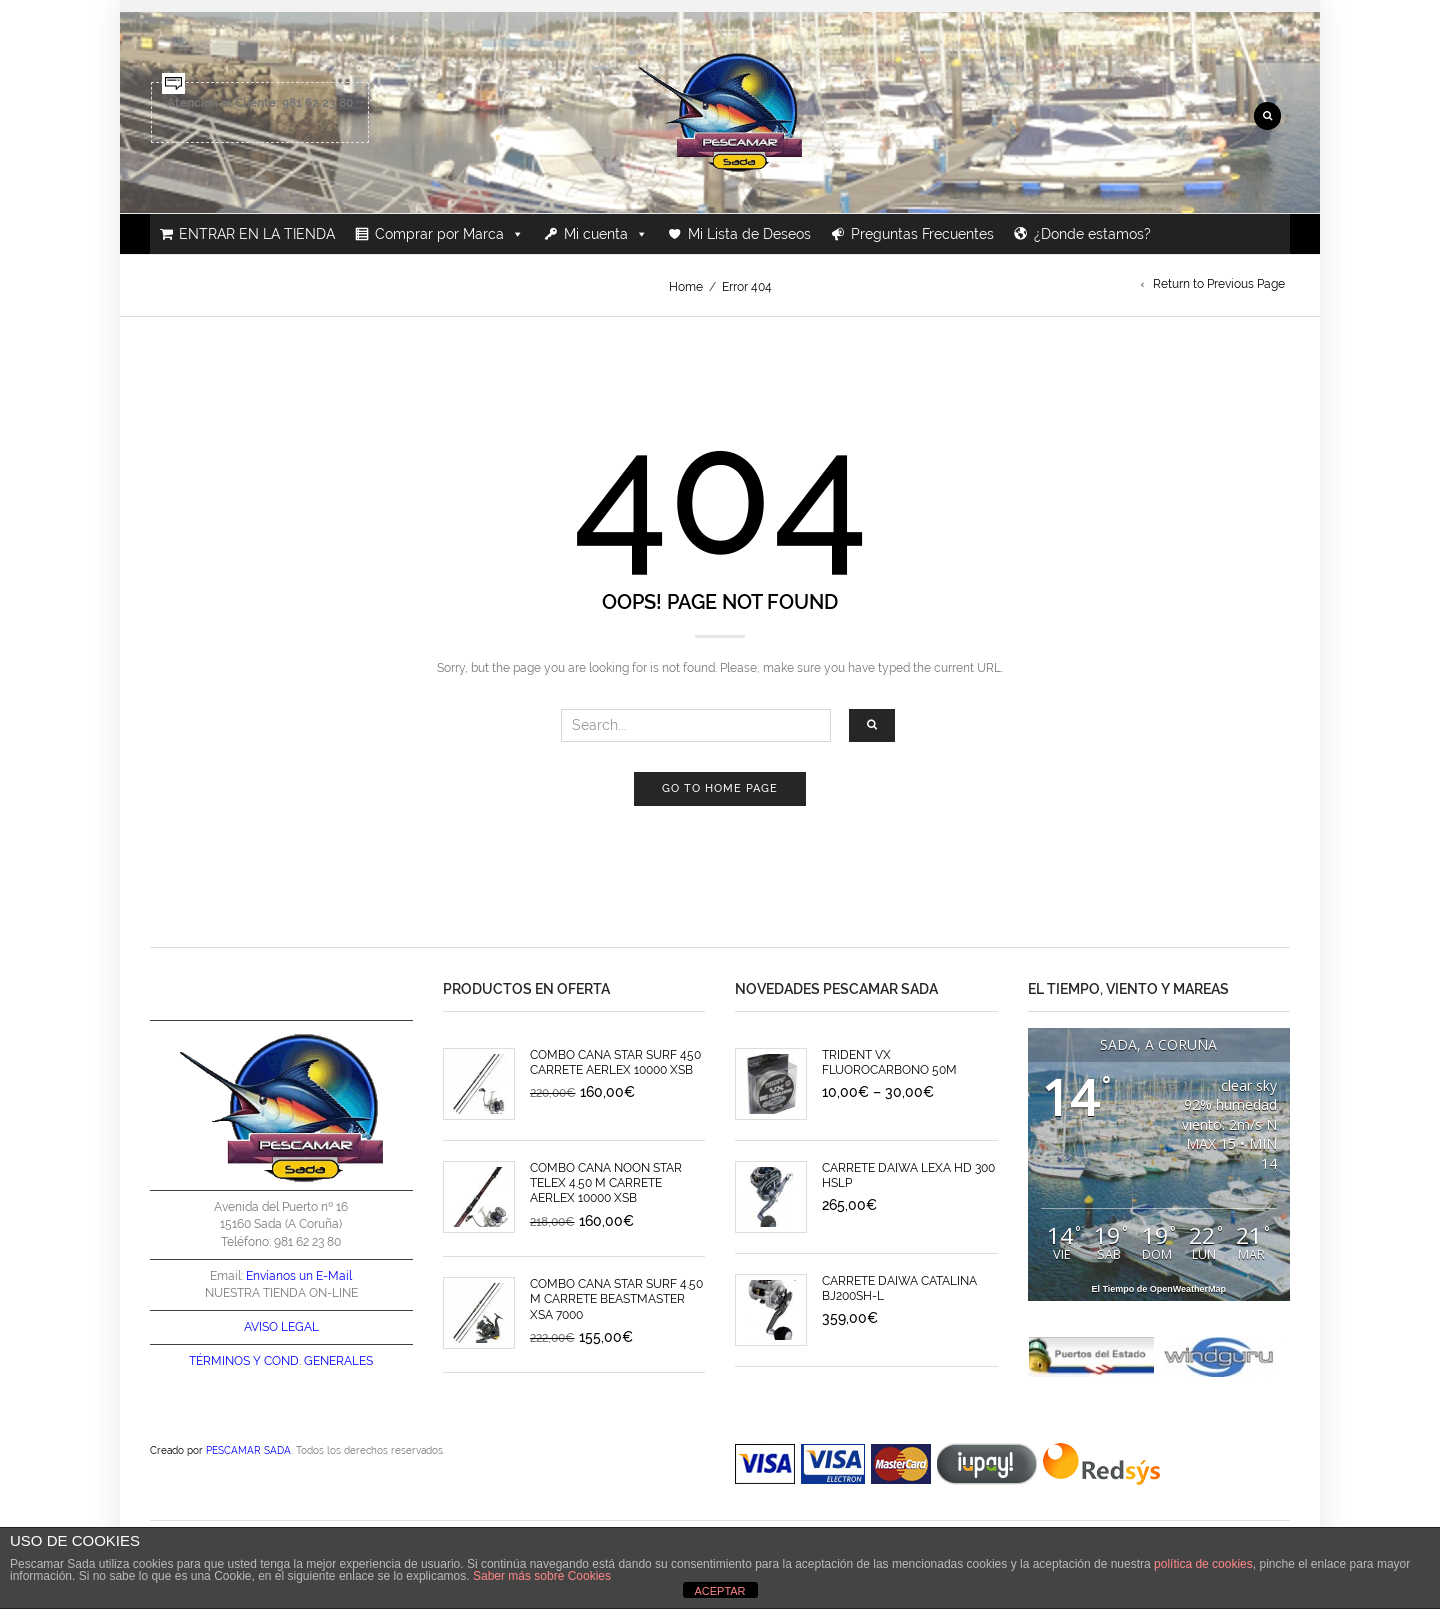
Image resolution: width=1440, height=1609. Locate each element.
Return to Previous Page (1219, 284)
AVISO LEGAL (281, 1327)
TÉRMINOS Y (225, 1361)
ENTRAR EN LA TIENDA (257, 234)
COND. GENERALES (318, 1361)
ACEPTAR (719, 1591)
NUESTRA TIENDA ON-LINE (281, 1293)
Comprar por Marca (449, 234)
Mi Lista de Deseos (749, 234)
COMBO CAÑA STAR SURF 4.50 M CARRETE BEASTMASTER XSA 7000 (616, 1299)
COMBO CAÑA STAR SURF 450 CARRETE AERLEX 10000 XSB (615, 1062)
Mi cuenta (606, 234)
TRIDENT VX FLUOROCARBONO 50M (889, 1062)
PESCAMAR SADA (248, 1450)
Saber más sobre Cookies (542, 1576)
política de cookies (1203, 1564)
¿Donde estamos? (1092, 234)
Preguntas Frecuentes (922, 234)
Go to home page (720, 788)
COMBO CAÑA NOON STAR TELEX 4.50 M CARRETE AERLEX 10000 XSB (606, 1183)
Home (686, 287)
